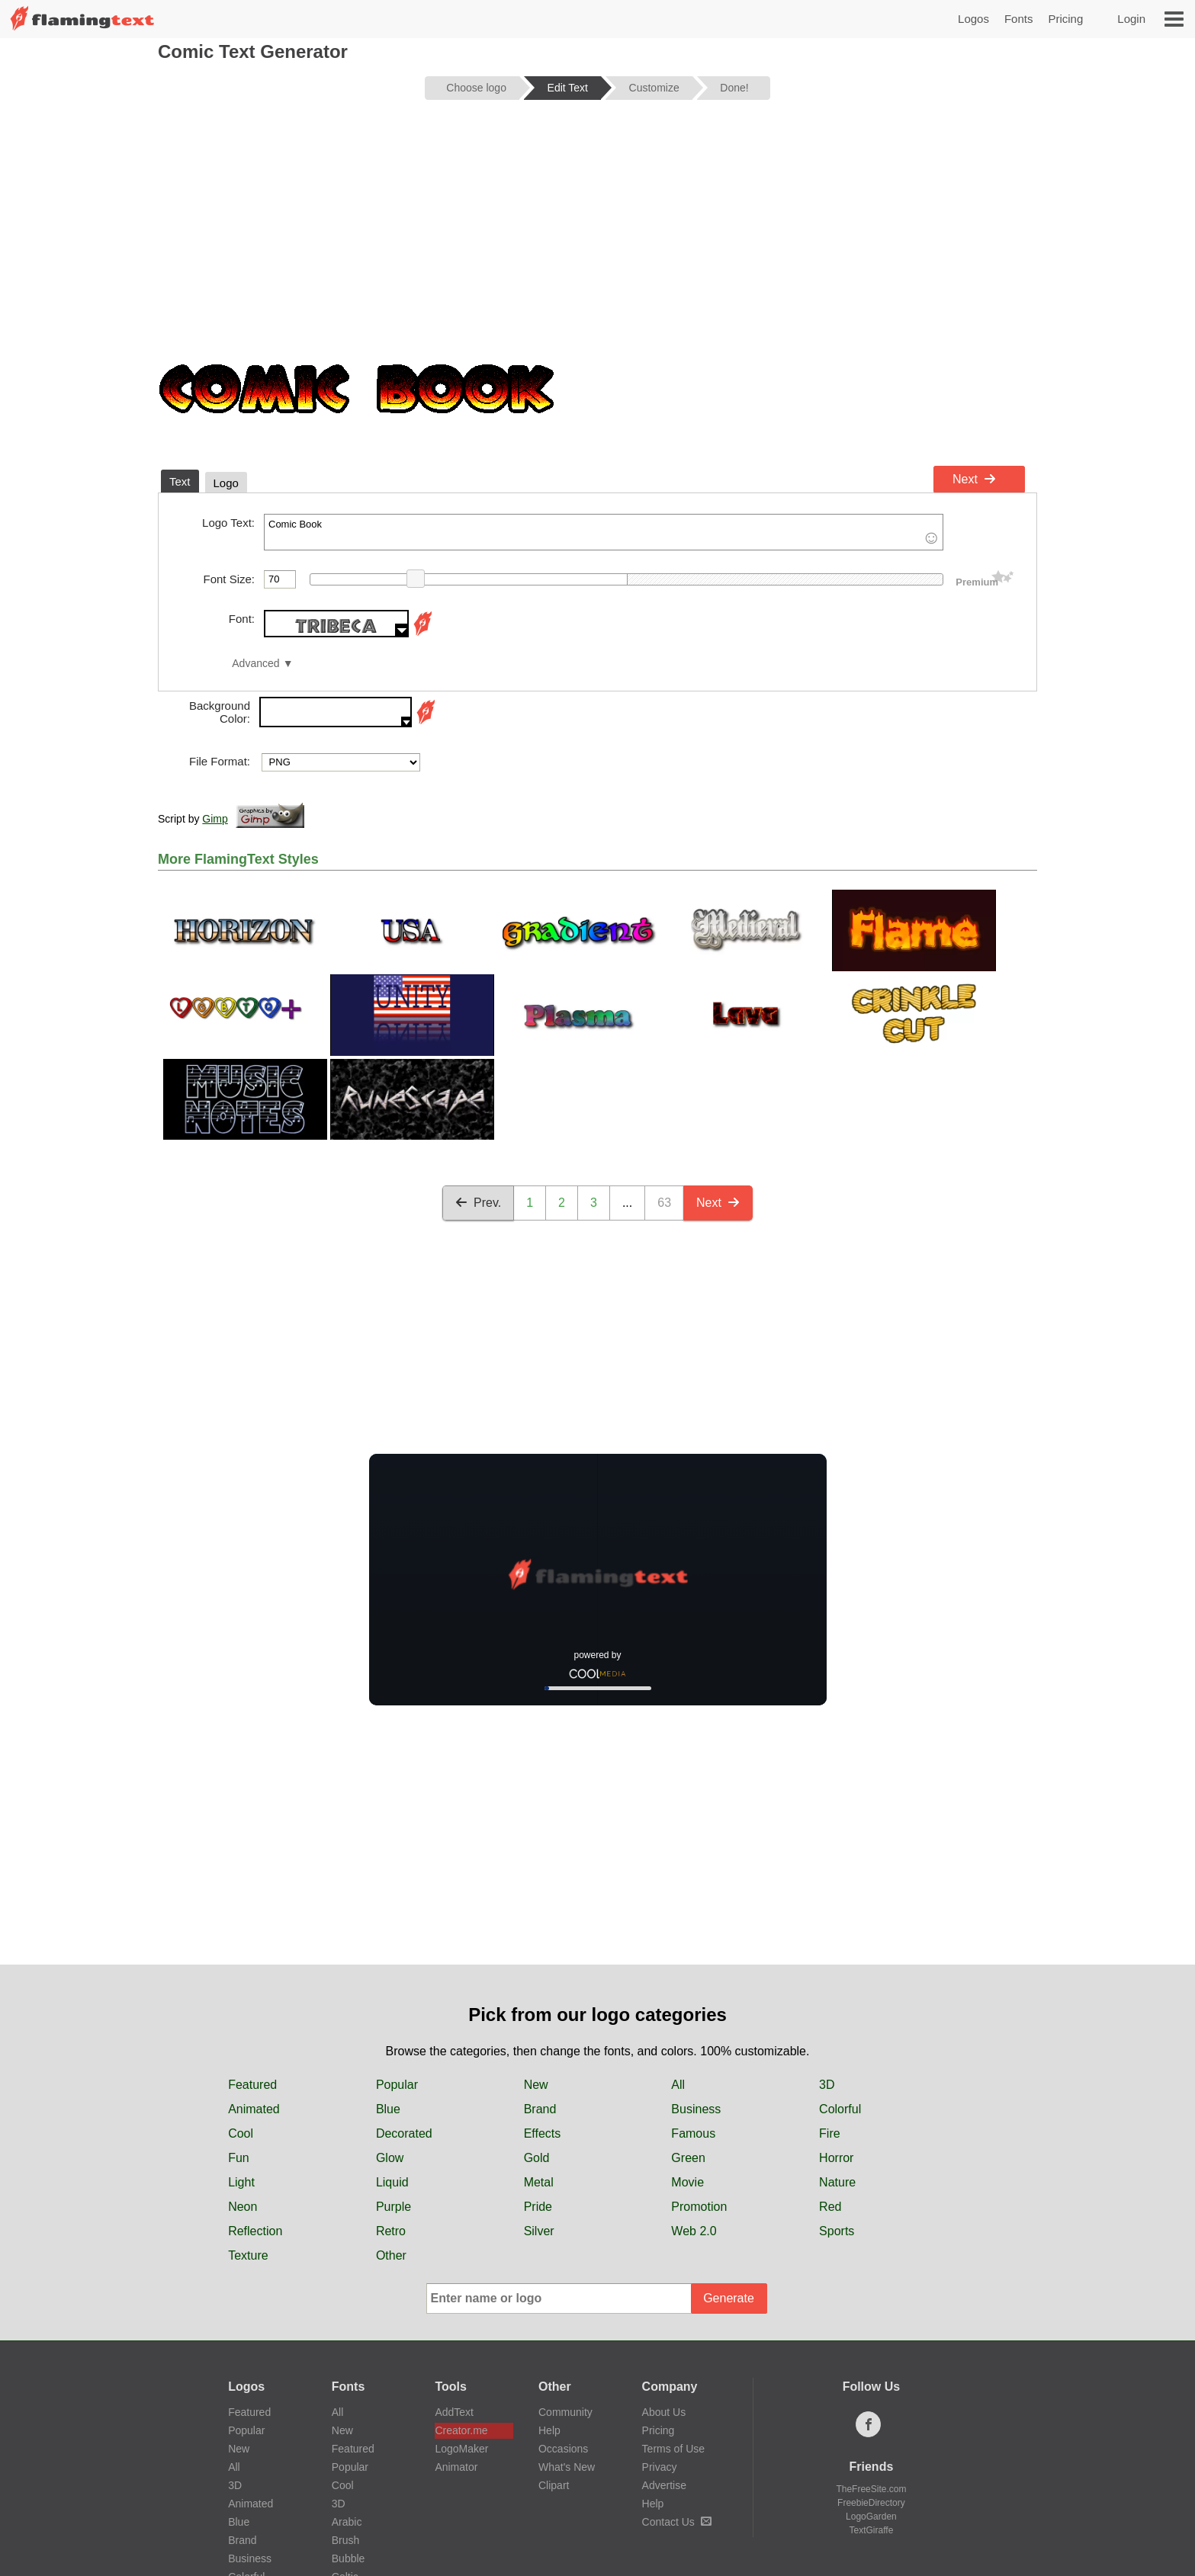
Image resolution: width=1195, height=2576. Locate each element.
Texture (248, 2255)
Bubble (348, 2558)
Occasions (563, 2449)
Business (696, 2109)
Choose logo (476, 88)
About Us (664, 2412)
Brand (540, 2109)
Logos (973, 18)
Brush (346, 2540)
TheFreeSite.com (871, 2489)
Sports (836, 2231)
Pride (538, 2206)
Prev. (478, 1202)
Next (974, 479)
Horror (836, 2157)
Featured (252, 2084)
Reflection (255, 2231)
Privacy (659, 2467)
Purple (393, 2206)
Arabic (347, 2522)
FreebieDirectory (871, 2502)
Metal (539, 2182)
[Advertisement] (597, 230)
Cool (240, 2133)
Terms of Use (673, 2449)
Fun (238, 2157)
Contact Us (677, 2522)
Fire (829, 2133)
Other (391, 2255)
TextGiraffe (872, 2530)
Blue (388, 2109)
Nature (837, 2182)
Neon (242, 2206)
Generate (728, 2298)
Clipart (553, 2485)
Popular (397, 2084)
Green (688, 2157)
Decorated (404, 2133)
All (678, 2084)
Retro (391, 2231)
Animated (254, 2109)
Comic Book (604, 532)
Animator (456, 2467)
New (536, 2084)
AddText (454, 2412)
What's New (566, 2467)
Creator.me (461, 2430)
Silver (539, 2231)
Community (565, 2412)
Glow (389, 2157)
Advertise (664, 2485)
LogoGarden (871, 2516)
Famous (693, 2133)
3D (826, 2084)
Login (1131, 18)
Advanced (255, 663)
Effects (542, 2133)
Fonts (1018, 18)
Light (241, 2182)
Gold (537, 2157)
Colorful (840, 2109)
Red (830, 2206)
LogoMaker (461, 2449)
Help (549, 2430)
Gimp (214, 819)
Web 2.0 (693, 2231)
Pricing (1065, 18)
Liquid (392, 2182)
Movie (687, 2182)
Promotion (699, 2206)
